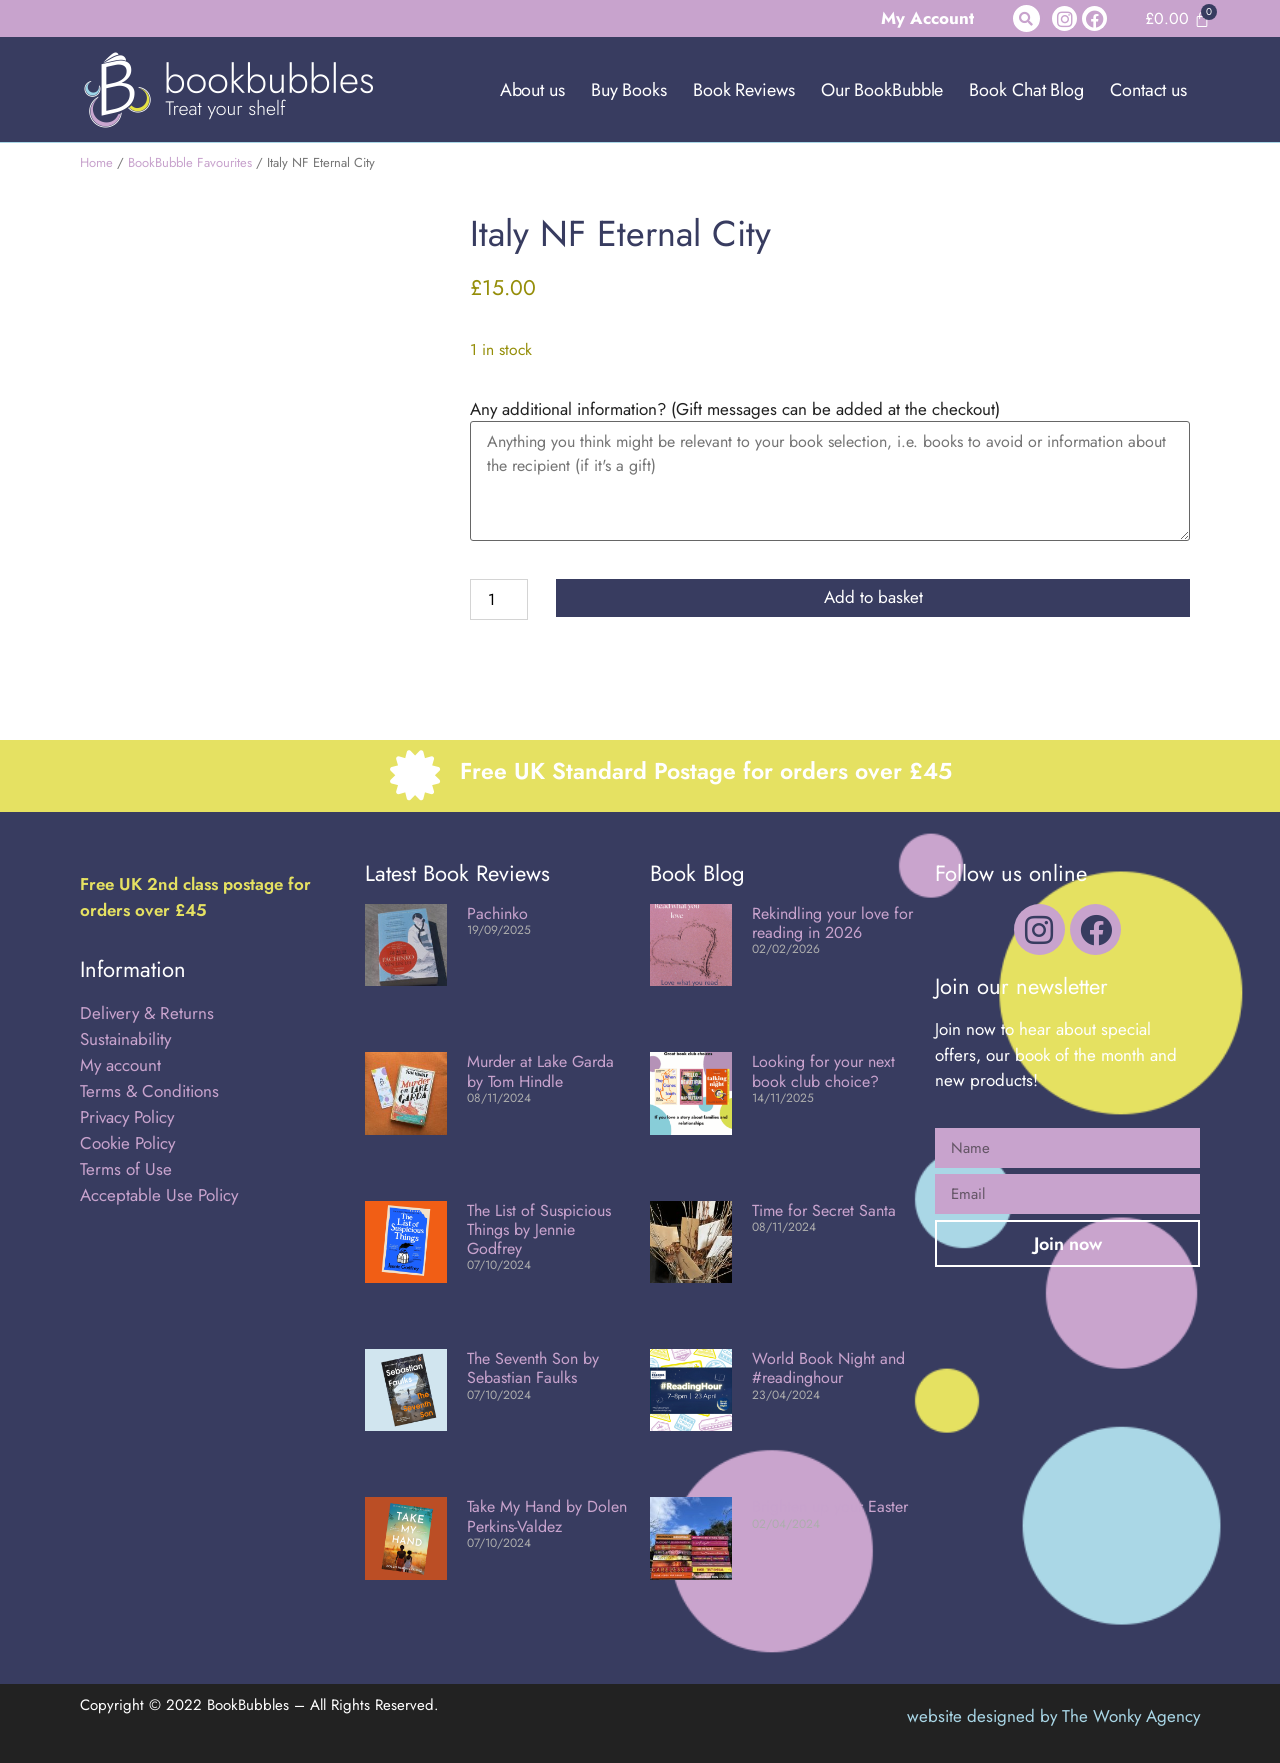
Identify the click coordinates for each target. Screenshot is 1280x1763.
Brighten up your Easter (830, 1506)
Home (96, 162)
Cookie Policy (127, 1143)
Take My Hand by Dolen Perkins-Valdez (547, 1516)
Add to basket (873, 597)
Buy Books (629, 90)
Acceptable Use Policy (161, 1195)
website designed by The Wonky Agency (1053, 1716)
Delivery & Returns (147, 1013)
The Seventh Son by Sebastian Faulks (533, 1368)
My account (120, 1065)
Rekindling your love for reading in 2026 (832, 923)
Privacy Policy (127, 1117)
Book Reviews (744, 90)
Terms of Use (126, 1169)
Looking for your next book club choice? (823, 1071)
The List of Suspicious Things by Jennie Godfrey (539, 1229)
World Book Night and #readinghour (828, 1368)
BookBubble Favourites (190, 162)
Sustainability (125, 1039)
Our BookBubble (882, 90)
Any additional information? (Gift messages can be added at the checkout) (735, 409)
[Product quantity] (499, 599)
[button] (1026, 18)
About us (532, 90)
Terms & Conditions (149, 1091)
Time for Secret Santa (824, 1210)
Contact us (1148, 90)
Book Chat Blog (1026, 90)
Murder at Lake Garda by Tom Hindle (540, 1071)
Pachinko (497, 913)
